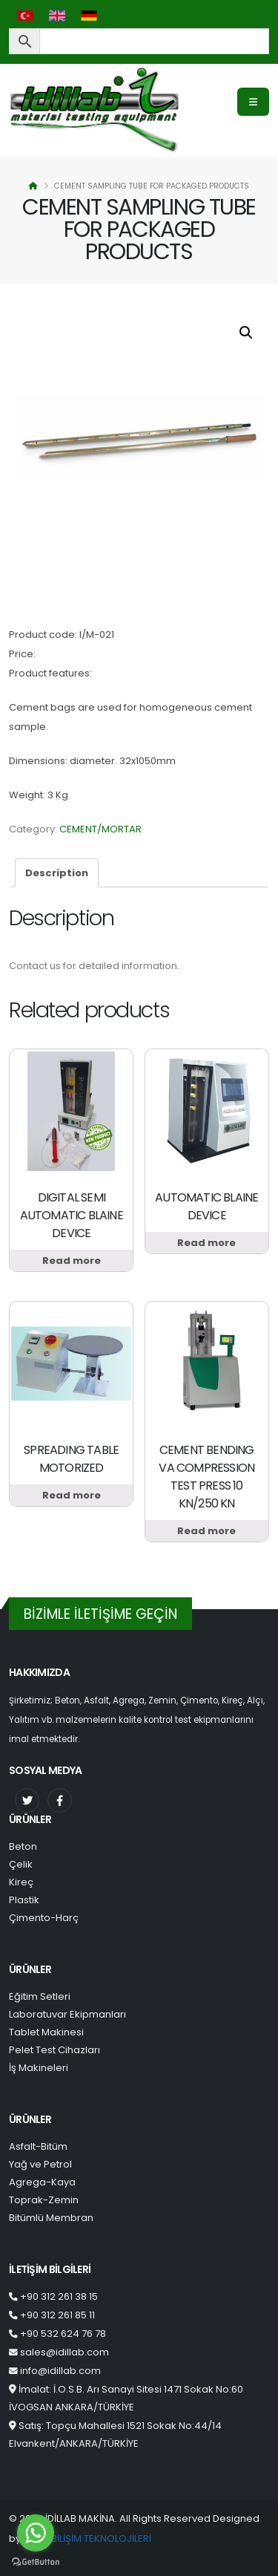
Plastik (24, 1900)
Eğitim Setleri (39, 1996)
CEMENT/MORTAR (100, 829)
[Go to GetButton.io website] (35, 2561)
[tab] (57, 872)
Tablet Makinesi (46, 2032)
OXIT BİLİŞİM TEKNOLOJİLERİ (89, 2538)
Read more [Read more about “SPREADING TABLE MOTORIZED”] (71, 1495)
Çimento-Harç (44, 1918)
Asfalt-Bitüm (38, 2146)
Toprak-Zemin (44, 2200)
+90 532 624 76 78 (63, 2333)
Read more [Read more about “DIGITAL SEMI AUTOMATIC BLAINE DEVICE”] (71, 1260)
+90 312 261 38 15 (59, 2296)
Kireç (21, 1882)
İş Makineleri (38, 2068)
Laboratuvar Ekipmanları (67, 2014)
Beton (23, 1846)
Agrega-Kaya (42, 2182)
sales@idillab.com (64, 2352)
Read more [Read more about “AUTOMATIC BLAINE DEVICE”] (206, 1243)
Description (56, 873)
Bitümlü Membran (51, 2218)
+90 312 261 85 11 (57, 2315)
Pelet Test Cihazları (54, 2050)
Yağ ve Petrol (40, 2164)
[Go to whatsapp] (35, 2532)
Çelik (21, 1864)
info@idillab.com (60, 2371)
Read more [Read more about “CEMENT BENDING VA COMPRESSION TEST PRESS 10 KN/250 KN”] (206, 1531)
